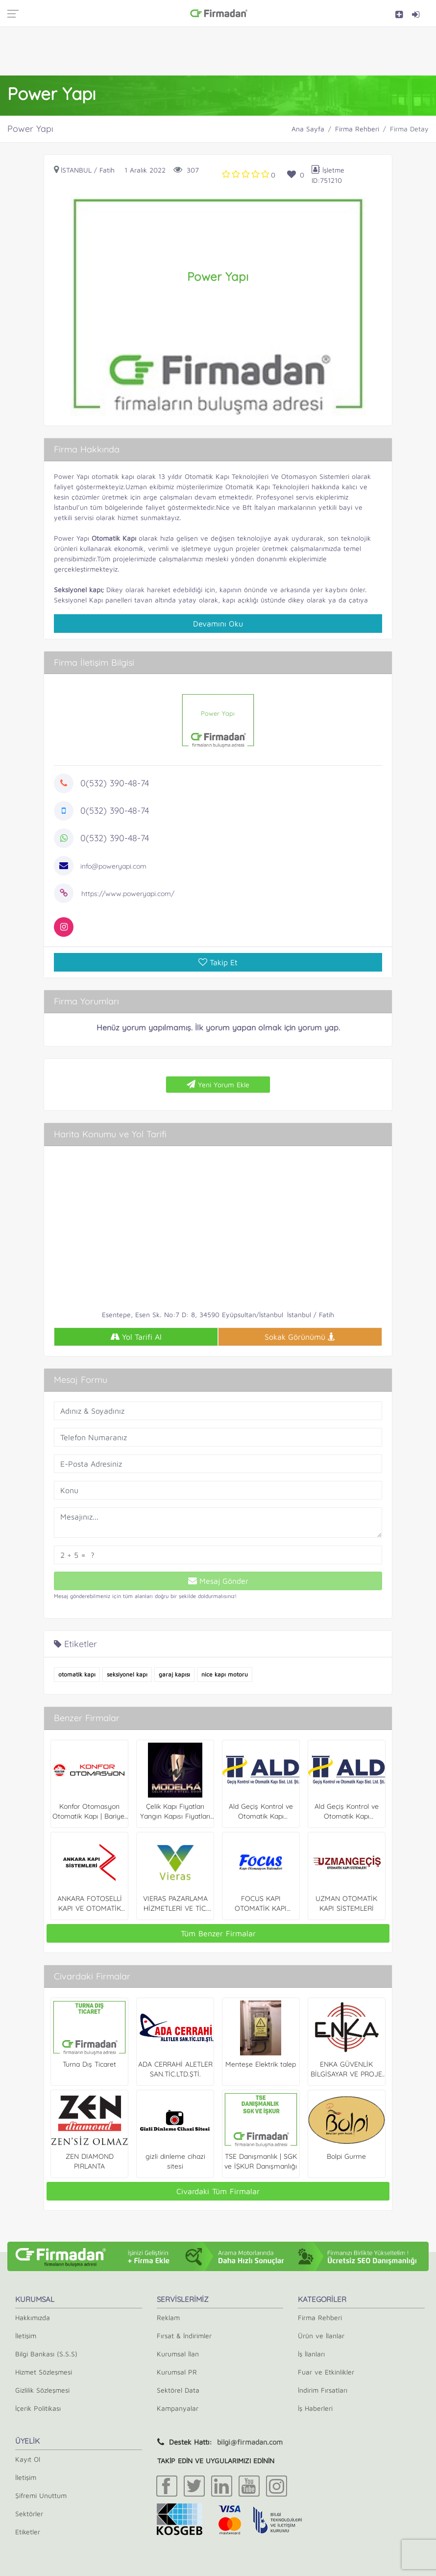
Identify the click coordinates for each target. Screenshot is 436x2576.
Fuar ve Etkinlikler (326, 2372)
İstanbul (76, 170)
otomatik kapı (77, 1674)
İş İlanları (311, 2354)
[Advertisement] (218, 50)
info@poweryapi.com (113, 866)
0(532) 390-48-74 (114, 783)
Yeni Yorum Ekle (218, 1084)
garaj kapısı (174, 1674)
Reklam (168, 2317)
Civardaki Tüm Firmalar (218, 2191)
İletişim (25, 2335)
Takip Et (218, 962)
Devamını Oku (218, 623)
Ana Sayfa (307, 129)
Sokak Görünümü (300, 1336)
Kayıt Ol (27, 2459)
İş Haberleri (315, 2408)
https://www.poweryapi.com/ (127, 893)
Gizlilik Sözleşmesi (42, 2390)
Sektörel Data (178, 2390)
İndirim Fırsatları (322, 2390)
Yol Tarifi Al (136, 1336)
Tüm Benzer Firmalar (218, 1933)
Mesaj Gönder (218, 1580)
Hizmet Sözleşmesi (43, 2372)
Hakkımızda (32, 2317)
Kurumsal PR (177, 2372)
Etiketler (27, 2531)
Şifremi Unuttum (41, 2495)
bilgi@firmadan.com (250, 2442)
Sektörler (29, 2513)
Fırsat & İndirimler (184, 2335)
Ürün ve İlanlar (321, 2335)
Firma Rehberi (357, 129)
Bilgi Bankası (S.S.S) (46, 2354)
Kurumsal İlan (178, 2354)
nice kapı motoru (224, 1674)
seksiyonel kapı (127, 1674)
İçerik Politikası (38, 2408)
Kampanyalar (177, 2408)
